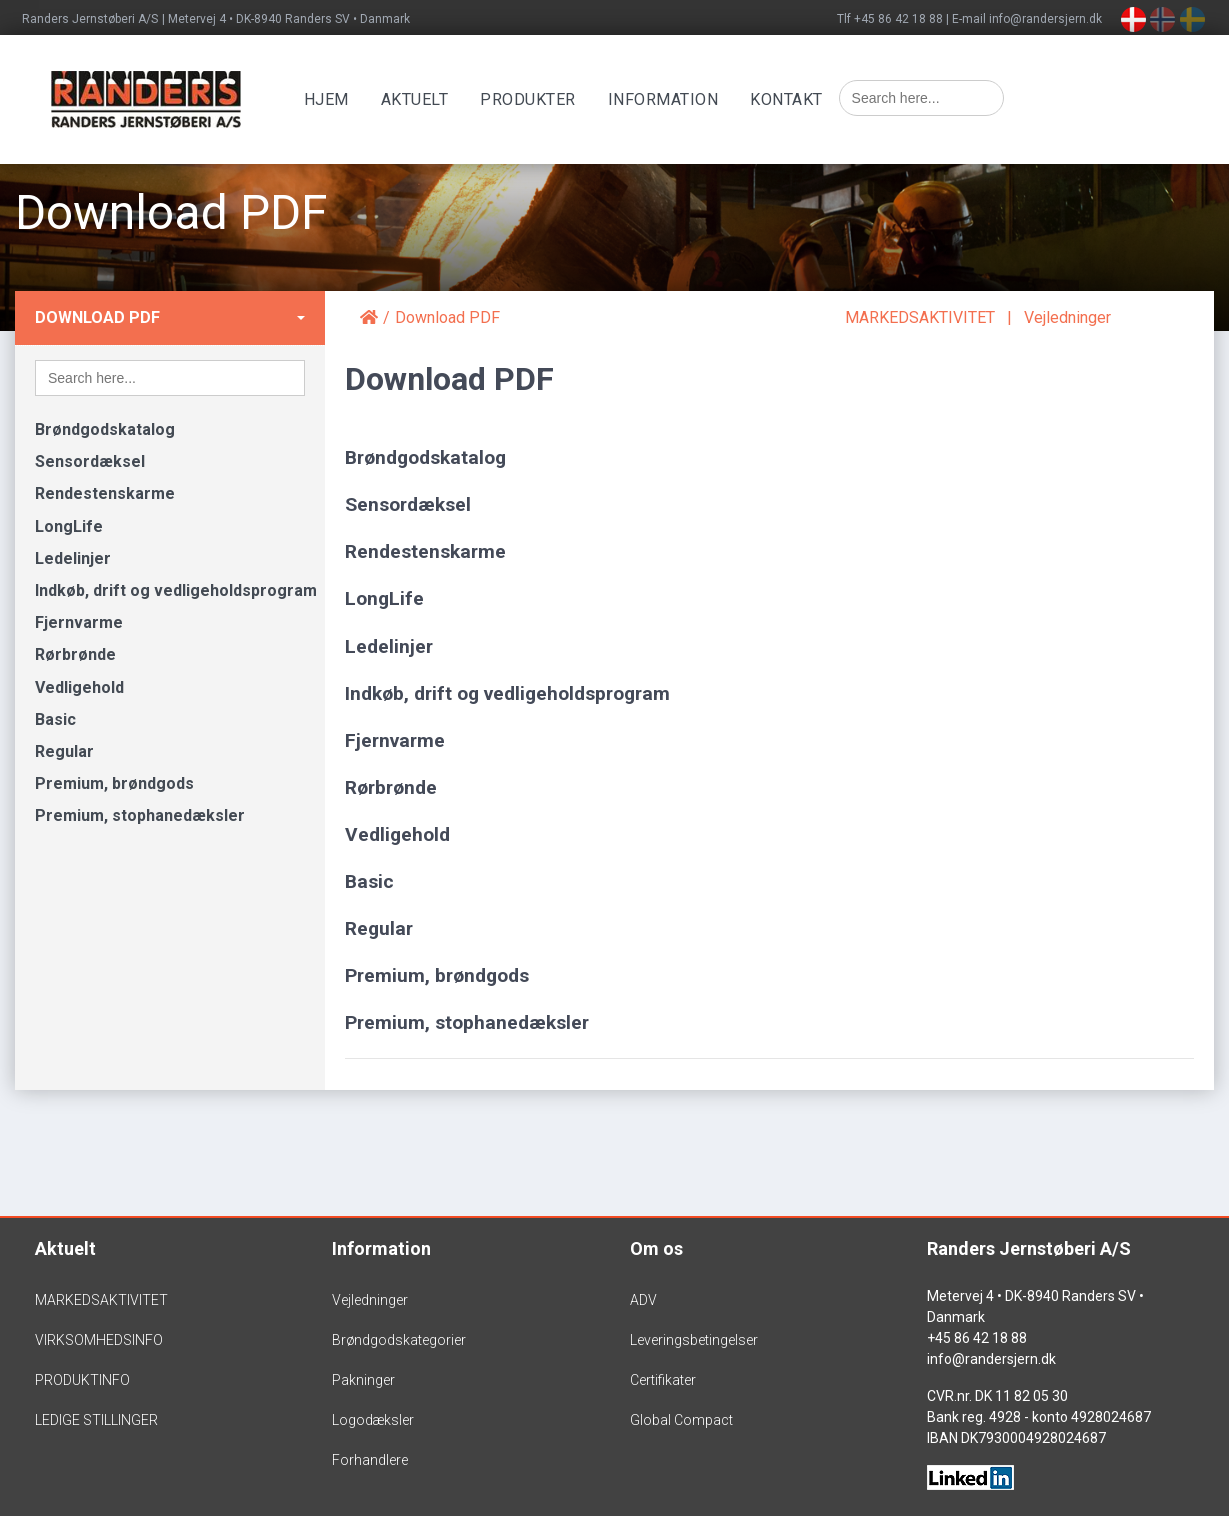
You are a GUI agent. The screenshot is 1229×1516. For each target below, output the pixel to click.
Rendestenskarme (105, 493)
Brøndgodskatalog (105, 429)
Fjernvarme (79, 622)
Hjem (337, 99)
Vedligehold (79, 687)
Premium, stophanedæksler (140, 815)
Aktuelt (426, 99)
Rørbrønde (75, 654)
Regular (64, 751)
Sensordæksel (90, 461)
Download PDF (97, 317)
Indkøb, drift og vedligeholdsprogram (176, 590)
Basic (55, 719)
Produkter (540, 99)
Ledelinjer (73, 558)
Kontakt (798, 99)
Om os (656, 1248)
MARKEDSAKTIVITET (920, 317)
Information (674, 99)
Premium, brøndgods (114, 783)
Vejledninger (1067, 317)
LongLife (69, 526)
